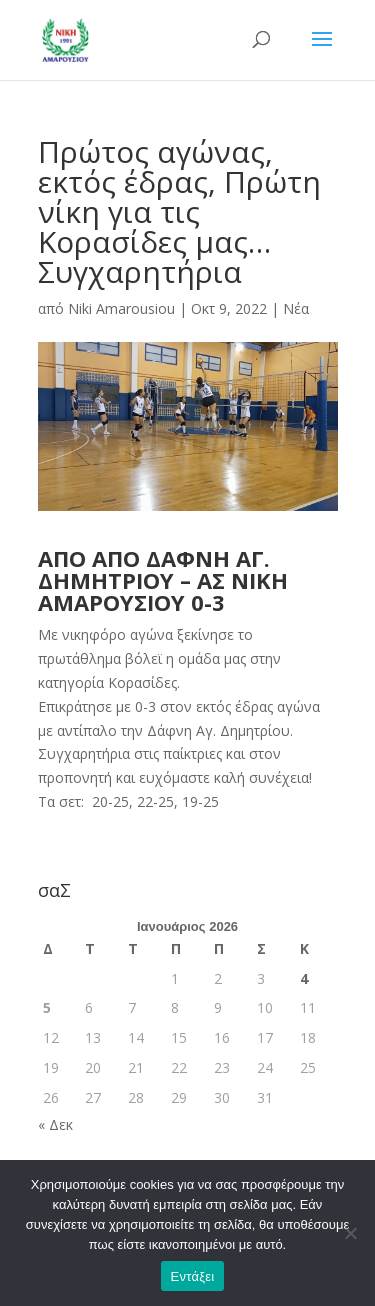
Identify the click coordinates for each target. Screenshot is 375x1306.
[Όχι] (350, 1233)
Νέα (296, 308)
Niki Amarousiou (121, 308)
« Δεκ (55, 1124)
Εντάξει (193, 1276)
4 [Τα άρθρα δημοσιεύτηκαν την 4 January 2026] (304, 978)
